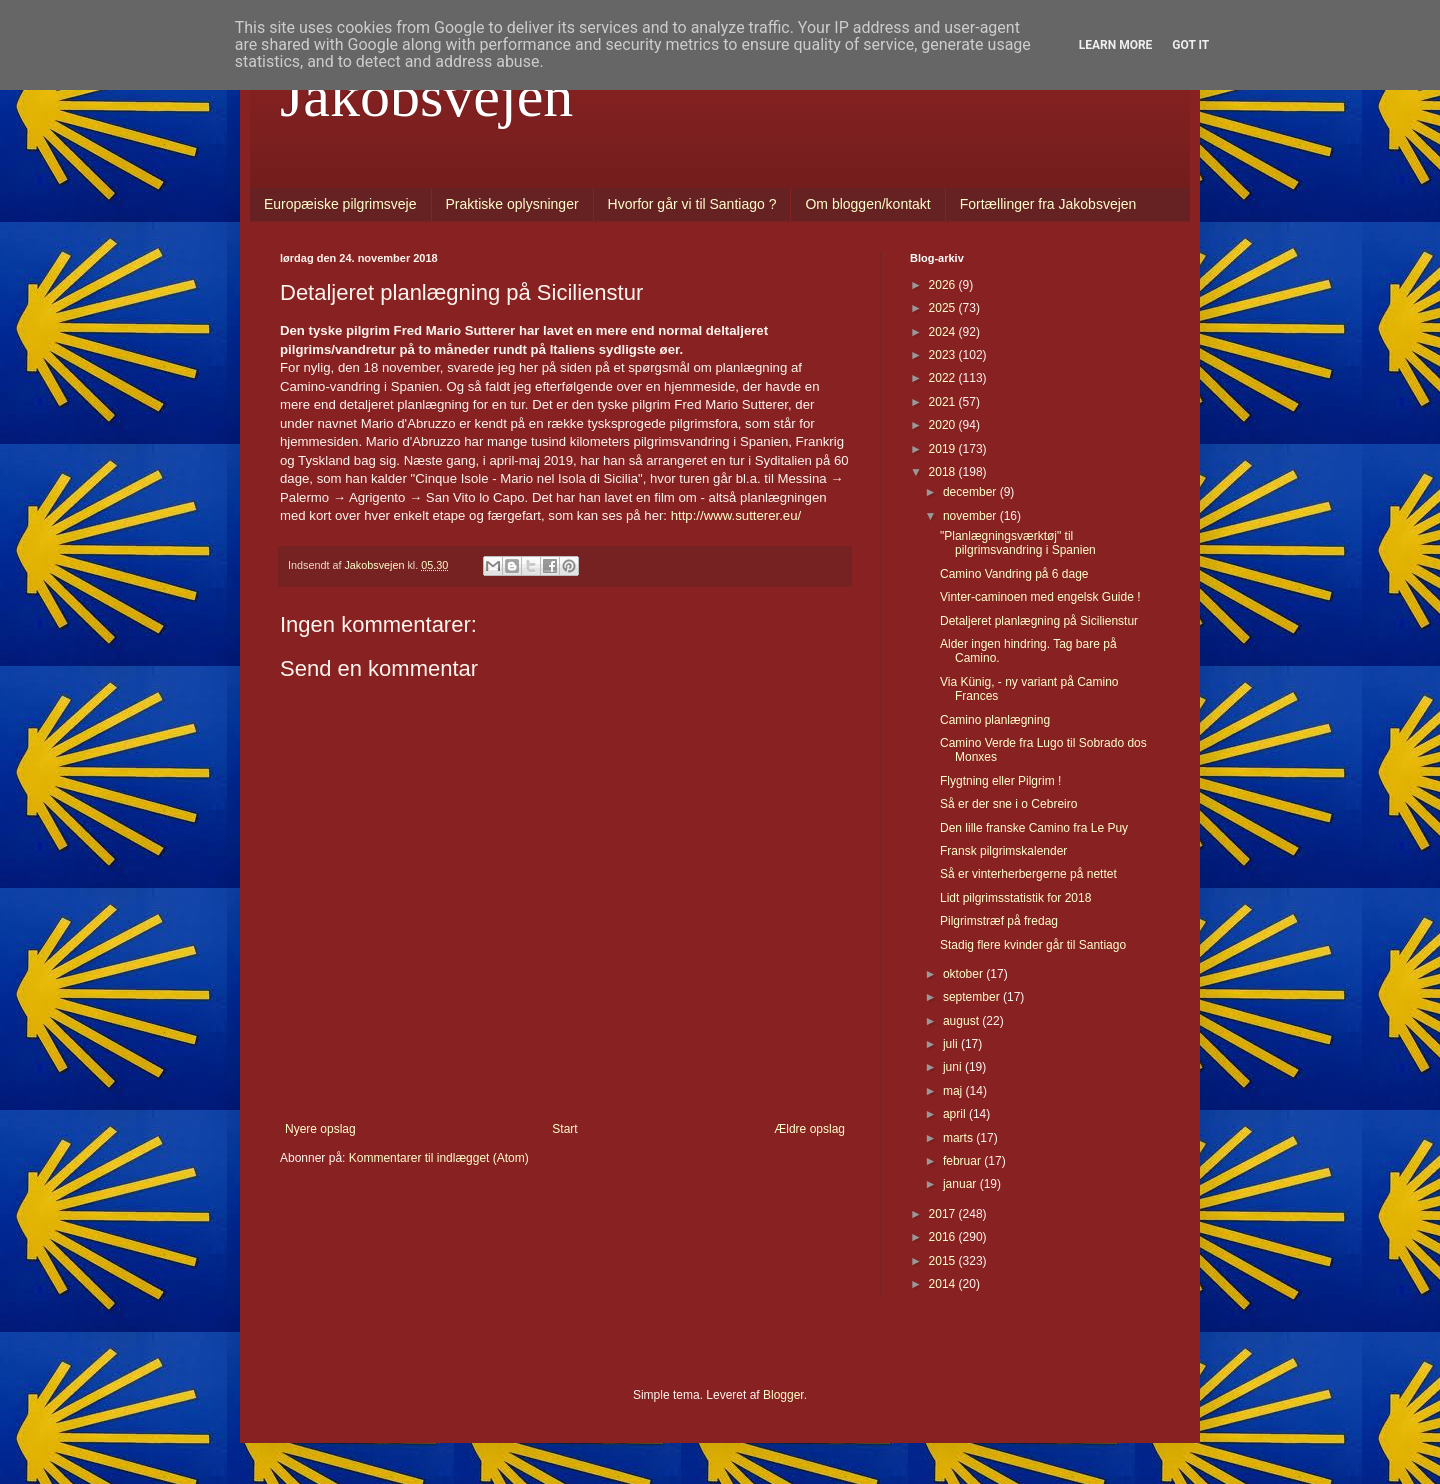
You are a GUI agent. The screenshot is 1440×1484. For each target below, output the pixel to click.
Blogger (783, 1395)
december (971, 492)
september (973, 997)
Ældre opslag (809, 1129)
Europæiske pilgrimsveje (340, 204)
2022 (944, 378)
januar (961, 1184)
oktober (964, 974)
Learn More (1116, 45)
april (956, 1114)
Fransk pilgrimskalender (1003, 851)
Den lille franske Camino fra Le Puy (1034, 828)
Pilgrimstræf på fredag (999, 921)
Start (564, 1129)
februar (963, 1161)
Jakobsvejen (426, 96)
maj (954, 1091)
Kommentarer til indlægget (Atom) (439, 1158)
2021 (944, 402)
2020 (944, 425)
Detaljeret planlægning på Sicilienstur (1039, 621)
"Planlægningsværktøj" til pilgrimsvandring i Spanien (1018, 543)
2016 (944, 1237)
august (962, 1021)
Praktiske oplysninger (512, 204)
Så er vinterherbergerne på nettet (1028, 874)
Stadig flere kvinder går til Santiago (1033, 945)
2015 (944, 1261)
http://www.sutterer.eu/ (736, 515)
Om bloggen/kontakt (867, 204)
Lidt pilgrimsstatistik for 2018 (1015, 898)
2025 (944, 308)
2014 (944, 1284)
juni (954, 1067)
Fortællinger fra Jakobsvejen (1048, 204)
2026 (944, 285)
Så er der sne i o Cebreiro (1008, 804)
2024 (944, 332)
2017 (944, 1214)
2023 (944, 355)
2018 (944, 472)
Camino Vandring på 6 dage (1014, 574)
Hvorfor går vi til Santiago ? (692, 204)
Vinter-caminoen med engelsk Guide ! (1040, 597)
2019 (944, 449)
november (971, 516)
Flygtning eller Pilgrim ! (1000, 781)
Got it (1190, 45)
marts (959, 1138)
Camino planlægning (995, 720)
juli (952, 1044)
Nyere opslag (320, 1129)
